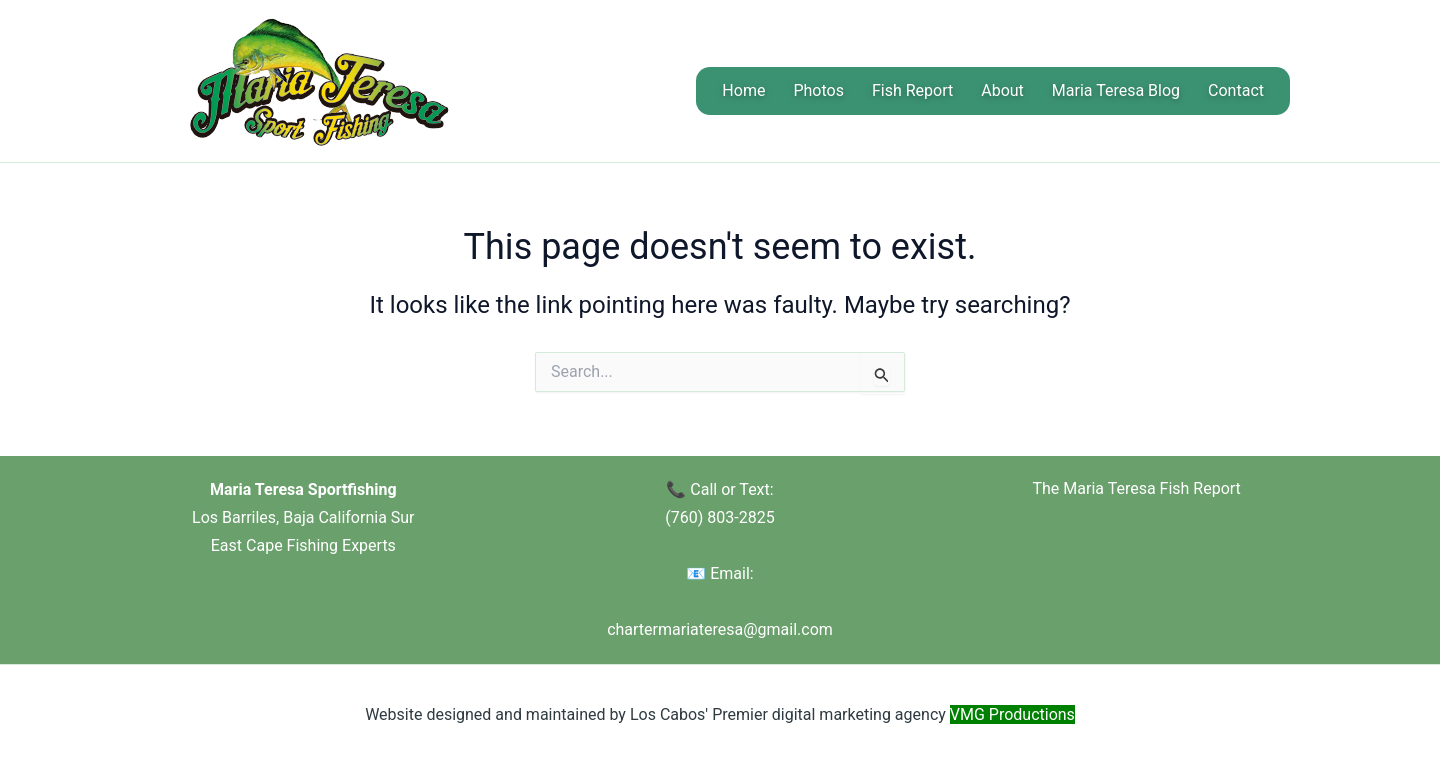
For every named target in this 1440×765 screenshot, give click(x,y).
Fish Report (912, 90)
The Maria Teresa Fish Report (1136, 488)
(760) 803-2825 (719, 517)
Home (743, 90)
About (1002, 90)
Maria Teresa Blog (1116, 90)
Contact (1236, 90)
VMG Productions (1012, 714)
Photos (818, 90)
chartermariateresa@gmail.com (720, 629)
